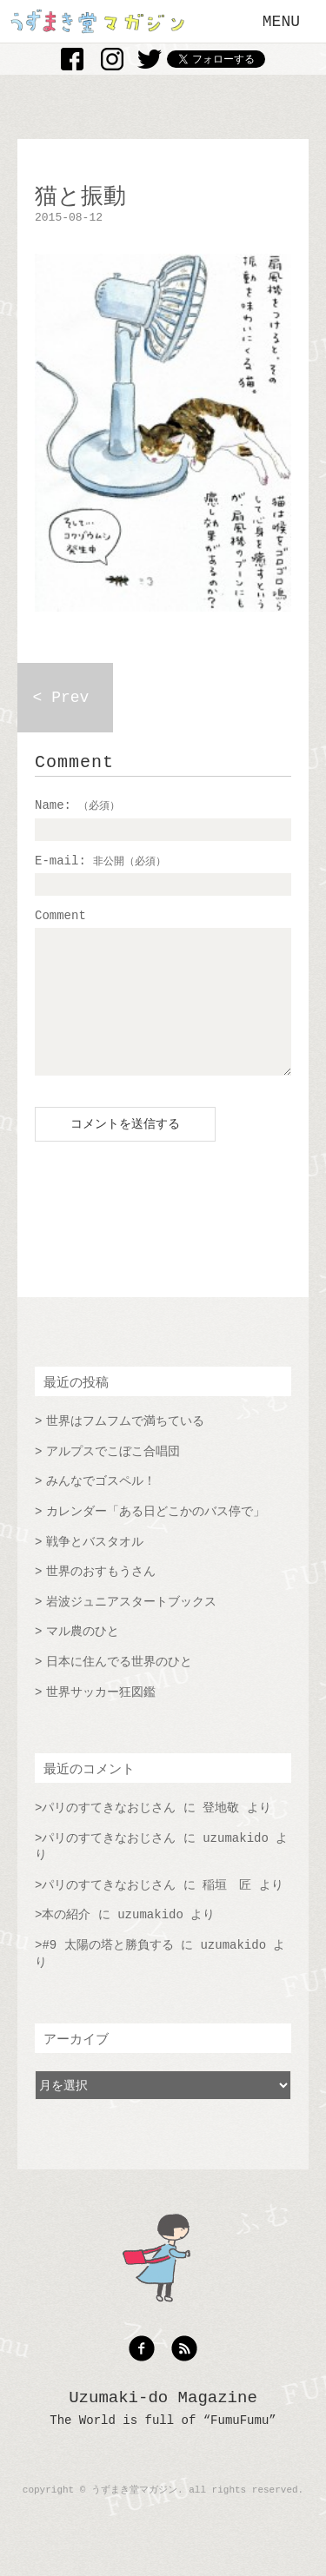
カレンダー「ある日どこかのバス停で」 (155, 1538)
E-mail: (100, 861)
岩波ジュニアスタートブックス (131, 1628)
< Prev (61, 697)
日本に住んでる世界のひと (119, 1688)
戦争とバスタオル (94, 1568)
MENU (281, 21)
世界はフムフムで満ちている (125, 1447)
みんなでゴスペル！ (101, 1507)
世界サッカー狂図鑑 (101, 1718)
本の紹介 (66, 1941)
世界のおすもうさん (101, 1598)
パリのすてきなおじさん (109, 1834)
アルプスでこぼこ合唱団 (113, 1478)
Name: (77, 805)
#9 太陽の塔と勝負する (107, 1971)
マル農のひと (82, 1658)
